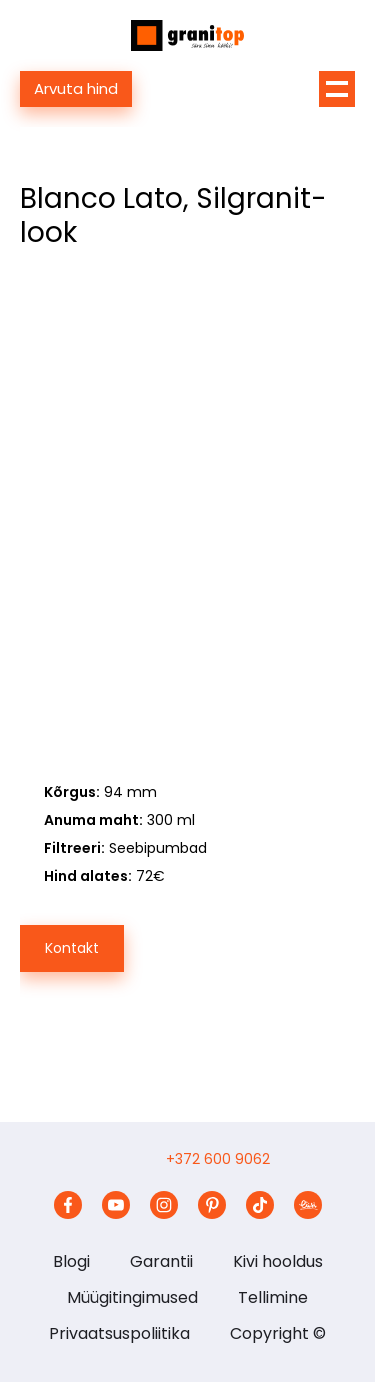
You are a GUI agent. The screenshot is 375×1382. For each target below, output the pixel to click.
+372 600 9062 (218, 1159)
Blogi (71, 1261)
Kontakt (72, 948)
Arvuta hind (76, 88)
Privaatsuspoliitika (119, 1333)
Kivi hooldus (278, 1261)
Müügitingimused (132, 1297)
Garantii (161, 1261)
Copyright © (278, 1333)
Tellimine (273, 1297)
